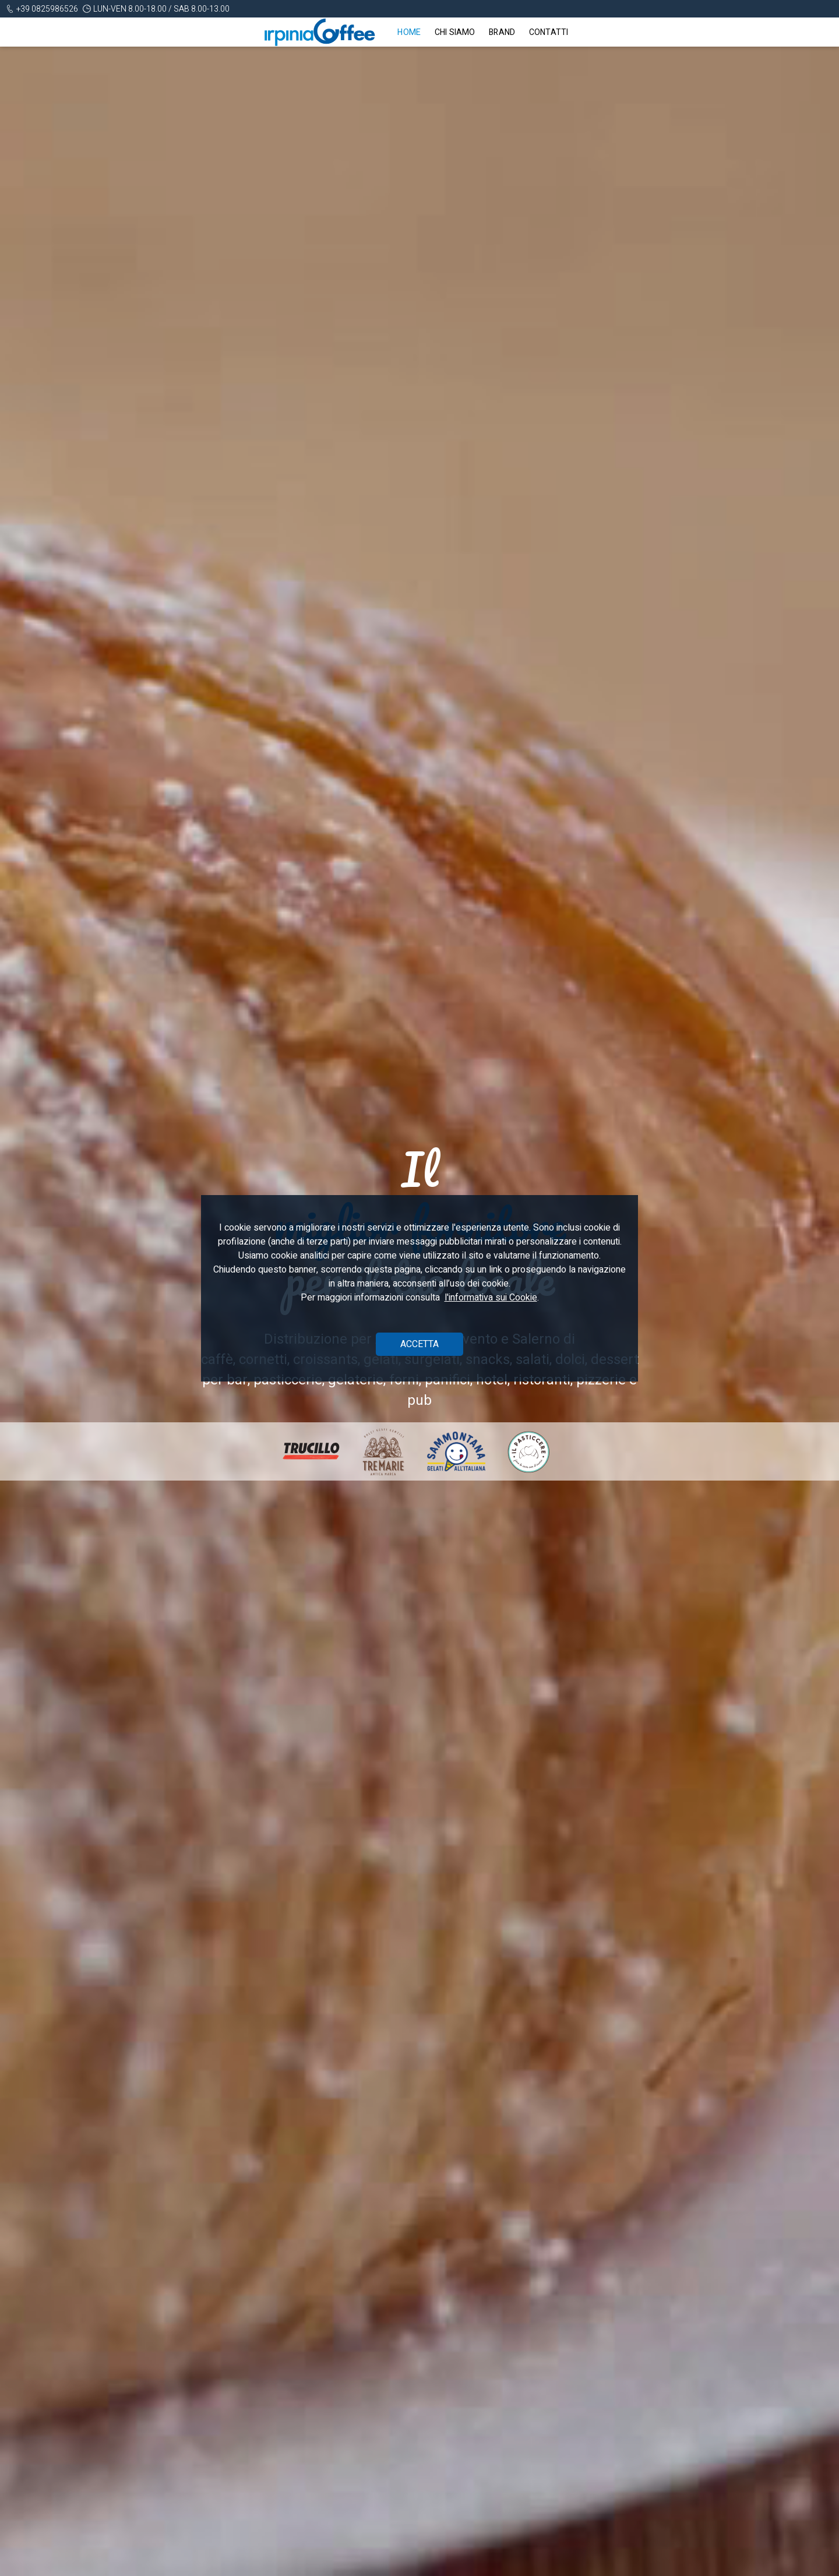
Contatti (548, 32)
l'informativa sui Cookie (491, 1298)
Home (409, 32)
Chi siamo (455, 32)
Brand (502, 32)
